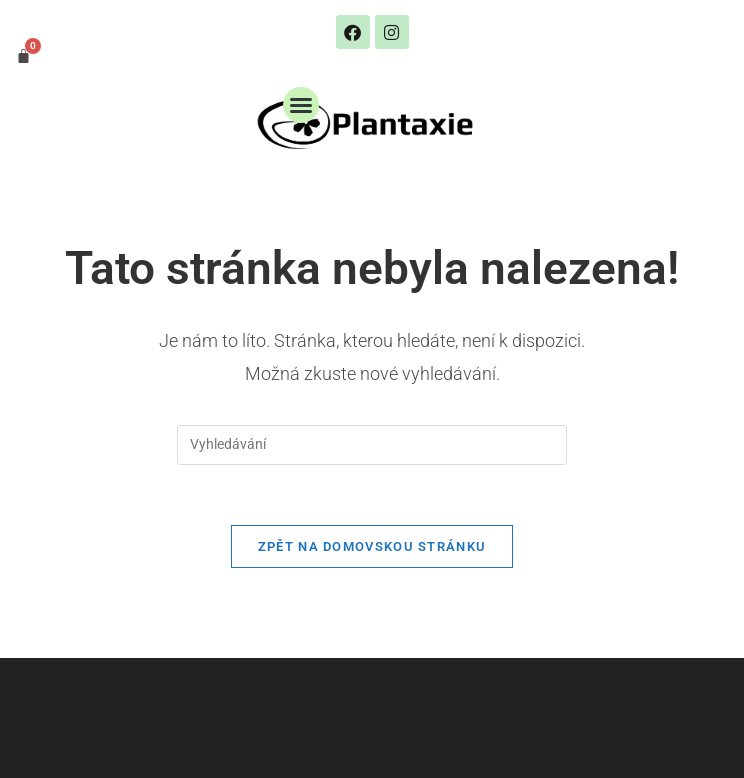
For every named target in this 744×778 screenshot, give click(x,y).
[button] (301, 105)
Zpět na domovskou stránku (372, 546)
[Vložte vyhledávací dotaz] (372, 445)
